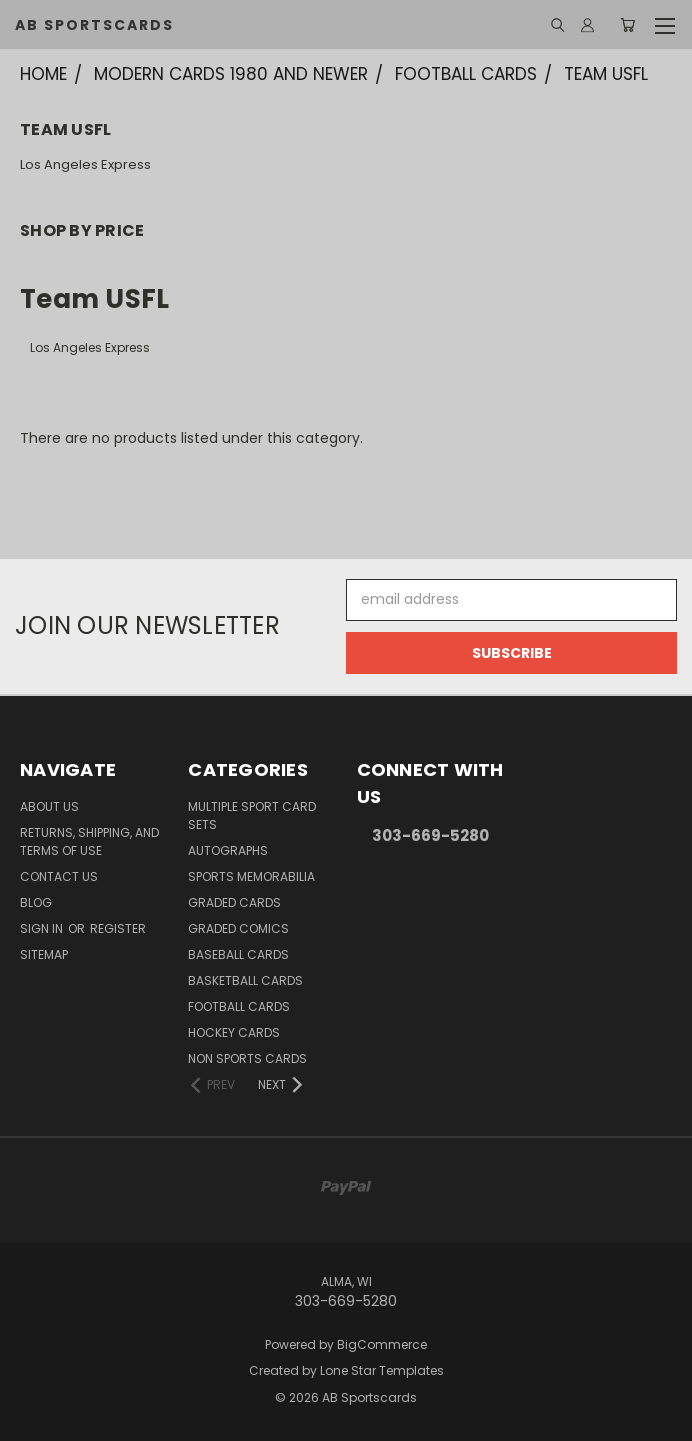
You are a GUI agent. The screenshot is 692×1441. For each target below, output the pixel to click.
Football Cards (239, 1006)
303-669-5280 (430, 835)
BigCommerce (382, 1344)
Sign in (43, 928)
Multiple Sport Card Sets (252, 815)
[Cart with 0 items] (627, 25)
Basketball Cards (245, 980)
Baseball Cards (238, 954)
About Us (49, 806)
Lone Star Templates (382, 1370)
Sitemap (44, 954)
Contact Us (59, 876)
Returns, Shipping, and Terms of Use (89, 841)
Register (118, 928)
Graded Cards (234, 902)
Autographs (228, 850)
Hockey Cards (234, 1032)
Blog (36, 902)
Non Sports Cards (247, 1058)
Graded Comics (238, 928)
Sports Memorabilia (251, 876)
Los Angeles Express (85, 164)
